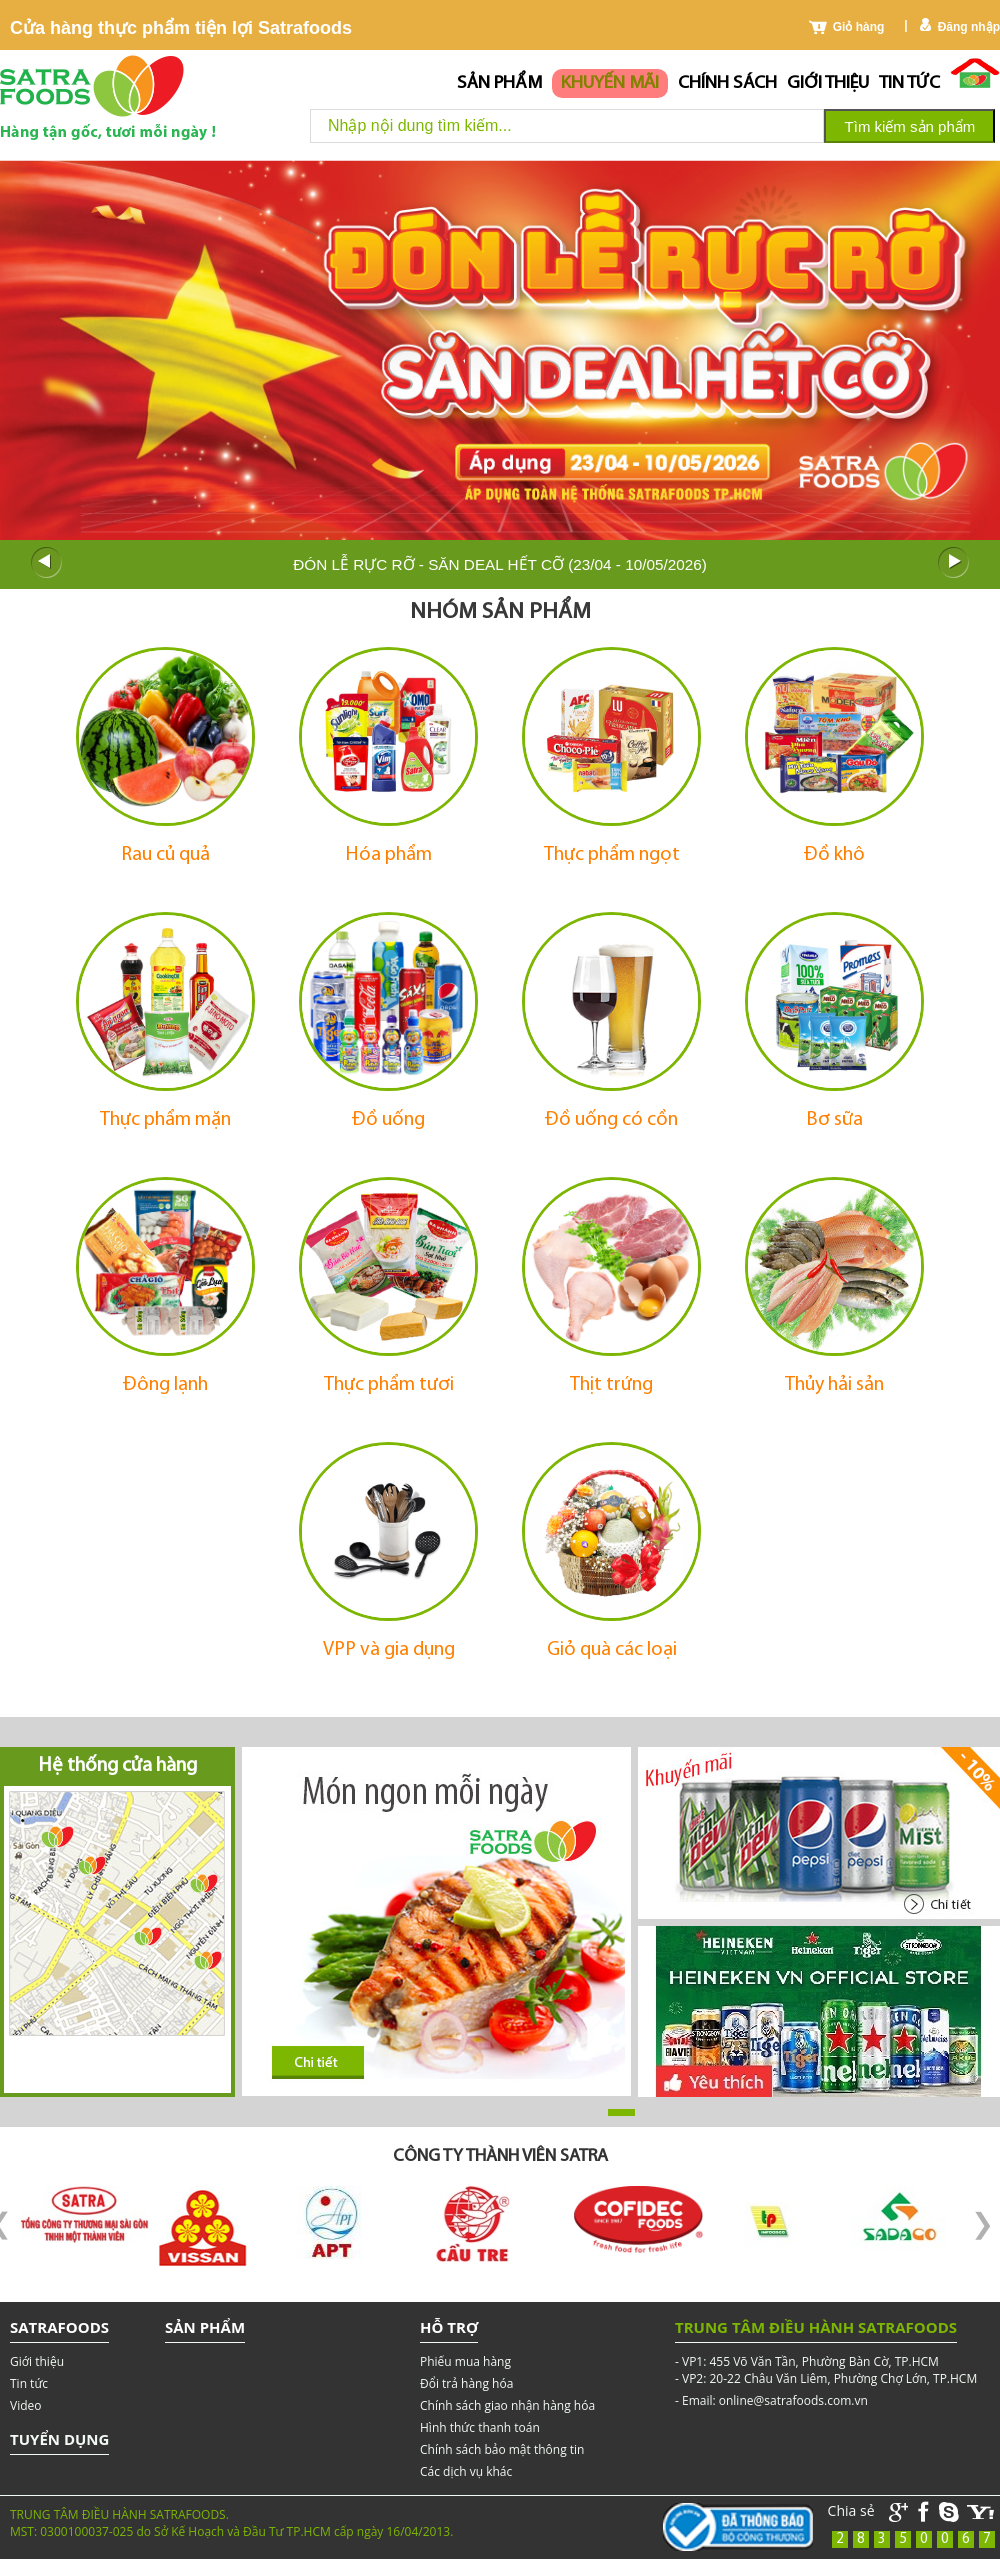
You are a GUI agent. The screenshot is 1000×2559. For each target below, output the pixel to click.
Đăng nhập (969, 27)
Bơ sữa (834, 1120)
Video (25, 2405)
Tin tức (909, 83)
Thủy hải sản (834, 1385)
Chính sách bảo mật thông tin (502, 2449)
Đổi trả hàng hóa (466, 2383)
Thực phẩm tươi (389, 1385)
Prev (46, 563)
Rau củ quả (165, 855)
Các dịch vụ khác (466, 2471)
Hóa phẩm (389, 855)
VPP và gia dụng (389, 1650)
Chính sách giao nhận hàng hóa (507, 2405)
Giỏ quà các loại (612, 1650)
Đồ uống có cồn (611, 1120)
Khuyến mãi (610, 83)
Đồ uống (388, 1120)
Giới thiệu (828, 83)
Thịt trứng (611, 1385)
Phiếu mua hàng (465, 2361)
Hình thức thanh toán (480, 2427)
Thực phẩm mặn (165, 1120)
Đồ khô (834, 855)
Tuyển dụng (59, 2439)
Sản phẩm (499, 83)
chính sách (727, 83)
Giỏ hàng (859, 27)
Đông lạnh (165, 1385)
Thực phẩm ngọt (612, 855)
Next (954, 563)
